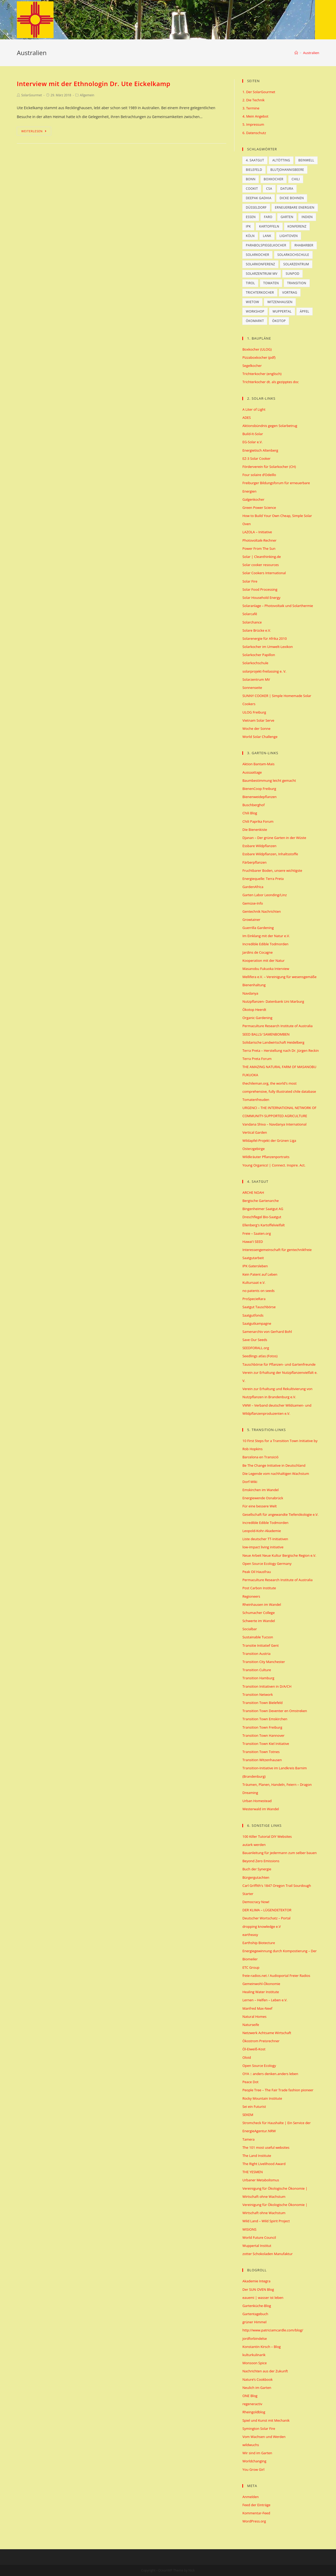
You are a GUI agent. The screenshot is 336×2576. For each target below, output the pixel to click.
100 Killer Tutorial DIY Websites (267, 1836)
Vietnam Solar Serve (258, 720)
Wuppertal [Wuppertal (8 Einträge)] (281, 311)
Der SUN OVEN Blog (258, 2289)
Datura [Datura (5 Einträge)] (286, 188)
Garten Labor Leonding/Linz (264, 895)
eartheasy (250, 1934)
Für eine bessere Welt (259, 1506)
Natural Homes (254, 2016)
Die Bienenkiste (254, 829)
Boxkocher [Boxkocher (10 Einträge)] (274, 179)
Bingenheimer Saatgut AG (262, 1208)
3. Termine (250, 108)
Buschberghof (253, 805)
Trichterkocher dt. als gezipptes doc (270, 381)
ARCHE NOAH (253, 1192)
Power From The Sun (258, 548)
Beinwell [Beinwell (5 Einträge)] (306, 160)
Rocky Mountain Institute (262, 2098)
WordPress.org (254, 2521)
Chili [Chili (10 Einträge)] (296, 179)
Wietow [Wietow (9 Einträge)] (252, 302)
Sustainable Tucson (257, 1637)
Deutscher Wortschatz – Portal (266, 1918)
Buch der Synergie (256, 1869)
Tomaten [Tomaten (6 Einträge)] (271, 283)
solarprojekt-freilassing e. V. (264, 671)
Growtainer (251, 919)
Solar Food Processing (259, 589)
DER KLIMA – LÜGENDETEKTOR (266, 1910)
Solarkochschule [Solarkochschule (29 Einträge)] (293, 254)
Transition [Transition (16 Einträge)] (296, 283)
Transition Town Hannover (263, 1735)
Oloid (246, 2057)
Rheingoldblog (253, 2412)
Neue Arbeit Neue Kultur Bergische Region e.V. (279, 1555)
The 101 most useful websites (265, 2147)
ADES (246, 417)
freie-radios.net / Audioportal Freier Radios (276, 1975)
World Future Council (259, 2237)
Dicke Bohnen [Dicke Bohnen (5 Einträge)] (292, 198)
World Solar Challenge (259, 736)
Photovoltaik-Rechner (259, 540)
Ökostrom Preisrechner (260, 2041)
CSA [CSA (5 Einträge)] (269, 188)
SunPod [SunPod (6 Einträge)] (292, 273)
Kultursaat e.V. (253, 1282)
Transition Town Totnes (261, 1751)
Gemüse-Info (252, 903)
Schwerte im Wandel (258, 1620)
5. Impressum (253, 124)
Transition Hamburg (258, 1678)
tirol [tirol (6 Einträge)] (250, 283)
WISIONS (249, 2229)
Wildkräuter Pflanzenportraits (265, 1156)
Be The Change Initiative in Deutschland (273, 1465)
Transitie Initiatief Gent (260, 1645)
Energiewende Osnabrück (262, 1498)
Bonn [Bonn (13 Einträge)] (250, 179)
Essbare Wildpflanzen (259, 845)
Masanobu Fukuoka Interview (265, 968)
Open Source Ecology (259, 2065)
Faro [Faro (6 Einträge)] (268, 217)
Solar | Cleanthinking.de (261, 556)
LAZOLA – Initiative (257, 532)
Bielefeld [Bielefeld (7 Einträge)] (254, 169)
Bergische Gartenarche (260, 1200)
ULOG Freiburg (254, 712)
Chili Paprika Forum (257, 821)
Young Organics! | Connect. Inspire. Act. (273, 1165)
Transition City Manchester (263, 1661)
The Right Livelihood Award (263, 2163)
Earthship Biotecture (258, 1942)
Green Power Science (259, 507)
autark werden (254, 1844)
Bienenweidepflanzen (259, 796)
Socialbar (249, 1629)
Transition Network (257, 1694)
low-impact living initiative (262, 1547)
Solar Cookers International (264, 573)
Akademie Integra (256, 2281)
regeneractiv (252, 2403)
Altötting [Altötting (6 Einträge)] (281, 160)
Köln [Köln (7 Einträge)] (250, 236)
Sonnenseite (252, 687)
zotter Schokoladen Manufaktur (267, 2253)
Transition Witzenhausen (262, 1759)
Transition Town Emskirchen (264, 1719)
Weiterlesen (34, 131)
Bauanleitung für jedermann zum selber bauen (279, 1852)
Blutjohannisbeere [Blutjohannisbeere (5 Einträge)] (287, 169)
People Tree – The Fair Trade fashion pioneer (277, 2090)
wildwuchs (250, 2444)
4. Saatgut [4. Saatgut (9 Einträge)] (255, 160)
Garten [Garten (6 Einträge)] (287, 217)
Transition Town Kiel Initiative (265, 1743)
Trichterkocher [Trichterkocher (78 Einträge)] (260, 292)
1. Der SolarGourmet (258, 91)
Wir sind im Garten (257, 2453)
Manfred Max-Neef (257, 2008)
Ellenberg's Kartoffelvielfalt (263, 1225)
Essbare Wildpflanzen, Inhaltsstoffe (270, 854)
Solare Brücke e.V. (256, 630)
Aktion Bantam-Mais (258, 764)
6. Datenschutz (254, 132)
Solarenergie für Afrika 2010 (264, 638)
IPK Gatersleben (255, 1266)
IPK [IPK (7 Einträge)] (248, 226)
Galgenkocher (253, 499)
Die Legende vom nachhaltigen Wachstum (275, 1473)
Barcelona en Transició (260, 1457)
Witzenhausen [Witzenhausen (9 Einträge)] (279, 302)
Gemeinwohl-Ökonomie (261, 1983)
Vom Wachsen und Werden (263, 2436)
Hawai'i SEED (252, 1241)
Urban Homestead (256, 1800)
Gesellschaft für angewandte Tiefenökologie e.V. (280, 1514)
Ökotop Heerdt (254, 1009)
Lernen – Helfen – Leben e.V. (264, 2000)
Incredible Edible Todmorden (265, 944)
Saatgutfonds (252, 1315)
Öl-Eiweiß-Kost (253, 2049)
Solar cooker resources (260, 564)
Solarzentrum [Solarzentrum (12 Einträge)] (296, 264)
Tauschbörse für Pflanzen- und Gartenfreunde (279, 1364)
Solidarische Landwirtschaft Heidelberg (273, 1042)
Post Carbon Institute (259, 1588)
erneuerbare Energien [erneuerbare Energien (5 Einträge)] (294, 207)
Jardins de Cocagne (257, 952)
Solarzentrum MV (256, 679)
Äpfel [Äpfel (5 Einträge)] (304, 311)
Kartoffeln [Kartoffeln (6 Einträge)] (269, 226)
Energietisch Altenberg (260, 450)
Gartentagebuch (255, 2313)
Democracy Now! (255, 1901)
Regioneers (251, 1596)
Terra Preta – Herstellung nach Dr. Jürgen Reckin (280, 1050)
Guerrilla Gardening (258, 927)
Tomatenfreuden (255, 1099)
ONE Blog (249, 2395)
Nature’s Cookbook (257, 2379)
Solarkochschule (255, 663)
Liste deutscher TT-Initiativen (265, 1539)
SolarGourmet (31, 95)
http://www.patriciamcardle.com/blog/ (272, 2330)
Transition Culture (256, 1669)
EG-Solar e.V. (252, 442)
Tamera (248, 2139)
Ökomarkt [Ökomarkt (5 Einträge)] (255, 321)
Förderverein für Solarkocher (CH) (269, 466)
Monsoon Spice (254, 2363)
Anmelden (250, 2496)
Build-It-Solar (252, 433)
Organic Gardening (257, 1017)
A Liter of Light (253, 409)
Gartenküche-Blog (256, 2305)
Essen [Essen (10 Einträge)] (251, 217)
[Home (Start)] (296, 52)
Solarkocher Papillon (258, 654)
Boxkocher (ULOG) (256, 349)
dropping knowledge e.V (261, 1926)
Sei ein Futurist (254, 2106)
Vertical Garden (254, 1132)
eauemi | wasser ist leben (262, 2297)
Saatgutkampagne (256, 1323)
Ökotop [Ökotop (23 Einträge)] (279, 321)
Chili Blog (249, 813)
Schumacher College (258, 1612)
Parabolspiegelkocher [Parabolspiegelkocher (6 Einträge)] (266, 245)
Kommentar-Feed (256, 2513)
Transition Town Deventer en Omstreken (274, 1710)
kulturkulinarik (253, 2354)
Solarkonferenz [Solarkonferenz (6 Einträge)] (260, 264)
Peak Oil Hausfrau (256, 1571)
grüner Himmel (254, 2322)
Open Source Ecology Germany (266, 1563)
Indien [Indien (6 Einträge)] (307, 217)
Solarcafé (249, 613)
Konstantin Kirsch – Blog (261, 2346)
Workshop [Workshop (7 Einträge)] (255, 311)
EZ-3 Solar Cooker (256, 458)
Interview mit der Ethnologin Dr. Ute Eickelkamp (93, 83)
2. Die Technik (253, 100)
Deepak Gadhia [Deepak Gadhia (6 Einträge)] (258, 198)
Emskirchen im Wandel (260, 1489)
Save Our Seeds (254, 1339)
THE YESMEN (252, 2171)
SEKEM (247, 2114)
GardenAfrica (252, 886)
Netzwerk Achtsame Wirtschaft (266, 2032)
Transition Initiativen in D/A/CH (266, 1686)
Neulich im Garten (256, 2387)
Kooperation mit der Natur (263, 960)
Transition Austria (256, 1653)
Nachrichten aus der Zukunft (265, 2371)
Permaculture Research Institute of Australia (277, 1025)
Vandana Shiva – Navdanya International (274, 1124)
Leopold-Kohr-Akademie (261, 1530)
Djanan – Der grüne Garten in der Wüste (274, 837)
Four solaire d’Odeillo (259, 474)
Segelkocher (252, 365)
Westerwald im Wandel (260, 1809)
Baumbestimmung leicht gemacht (269, 780)
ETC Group (250, 1967)
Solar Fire (249, 581)
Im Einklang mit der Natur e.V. (266, 935)
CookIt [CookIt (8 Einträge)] (252, 188)
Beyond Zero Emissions (260, 1861)
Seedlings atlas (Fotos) (259, 1356)
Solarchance (252, 622)
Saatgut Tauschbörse (259, 1307)
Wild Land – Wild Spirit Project (266, 2221)
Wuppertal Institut (256, 2245)
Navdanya (250, 993)
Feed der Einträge (256, 2505)
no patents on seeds (258, 1290)
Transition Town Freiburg (262, 1727)
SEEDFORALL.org (255, 1347)
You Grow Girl (253, 2469)
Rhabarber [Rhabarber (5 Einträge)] (304, 245)
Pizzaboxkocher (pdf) (258, 357)
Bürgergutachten (255, 1877)
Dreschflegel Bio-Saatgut (261, 1217)
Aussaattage (252, 772)
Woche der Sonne (256, 728)
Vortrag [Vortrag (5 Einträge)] (289, 292)
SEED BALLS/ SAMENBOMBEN (266, 1034)
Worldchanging (254, 2461)
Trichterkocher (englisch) (261, 373)
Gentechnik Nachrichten (261, 911)
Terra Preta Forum (256, 1058)
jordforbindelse (254, 2338)
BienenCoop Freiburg (259, 788)
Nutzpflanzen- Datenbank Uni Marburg (273, 1001)
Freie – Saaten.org (256, 1233)
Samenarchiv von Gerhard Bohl (267, 1331)
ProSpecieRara (253, 1298)
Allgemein (87, 95)
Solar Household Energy (261, 597)
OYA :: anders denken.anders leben (270, 2073)
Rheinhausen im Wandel (261, 1604)
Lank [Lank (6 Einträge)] (267, 236)
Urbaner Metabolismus (260, 2180)
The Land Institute (256, 2155)
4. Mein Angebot (255, 116)
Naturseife (250, 2024)
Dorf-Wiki (249, 1481)
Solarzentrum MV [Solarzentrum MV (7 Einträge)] (261, 273)
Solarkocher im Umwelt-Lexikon (267, 646)
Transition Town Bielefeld (262, 1702)
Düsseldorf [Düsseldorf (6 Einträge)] (256, 207)
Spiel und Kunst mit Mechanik (266, 2420)
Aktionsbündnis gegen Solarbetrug (269, 425)
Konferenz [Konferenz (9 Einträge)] (296, 226)
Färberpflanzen (254, 862)
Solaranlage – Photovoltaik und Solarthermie (277, 605)
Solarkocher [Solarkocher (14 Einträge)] (257, 254)
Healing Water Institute (260, 1991)
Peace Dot (250, 2081)
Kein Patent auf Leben (259, 1274)
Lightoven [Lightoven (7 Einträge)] (289, 236)
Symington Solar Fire (258, 2428)
